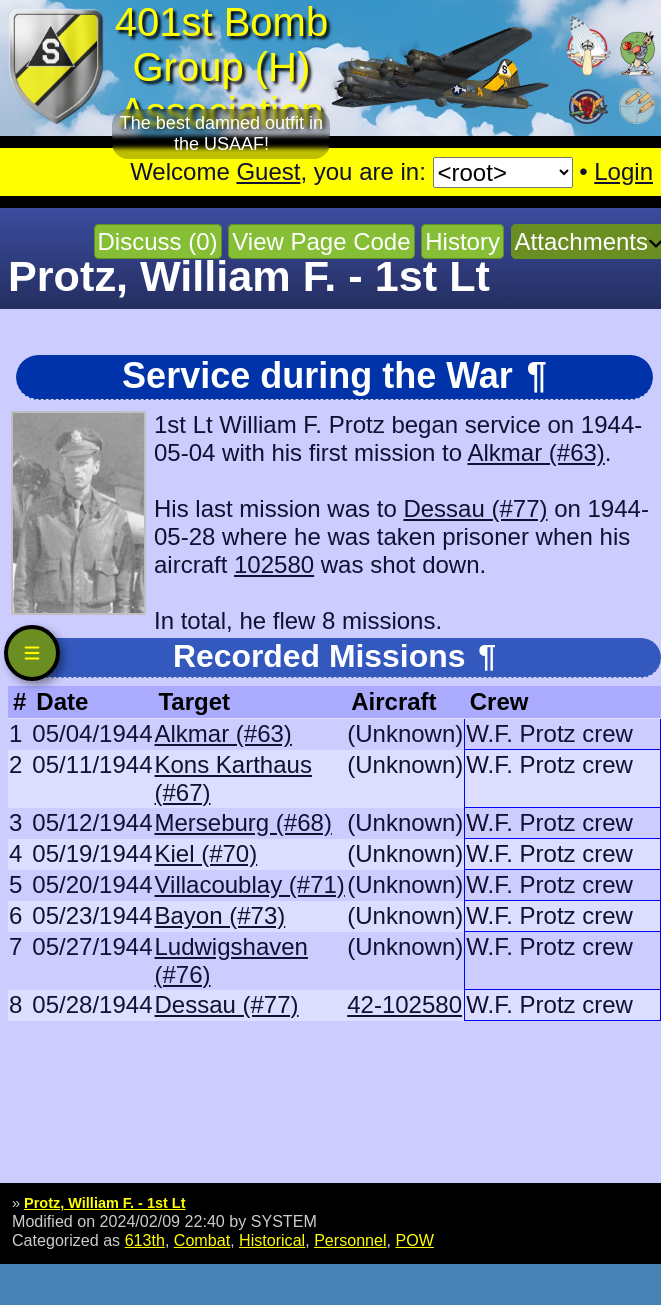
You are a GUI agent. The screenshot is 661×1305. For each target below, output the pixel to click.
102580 (274, 564)
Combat (202, 1240)
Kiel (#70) (205, 853)
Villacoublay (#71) (249, 884)
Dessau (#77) (475, 508)
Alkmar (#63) (535, 452)
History (462, 241)
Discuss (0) (158, 241)
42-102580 (404, 1004)
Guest (268, 171)
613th (145, 1240)
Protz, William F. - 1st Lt (104, 1203)
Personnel (350, 1240)
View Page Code (321, 241)
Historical (272, 1240)
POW (414, 1240)
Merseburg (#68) (242, 822)
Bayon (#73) (219, 915)
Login (623, 171)
